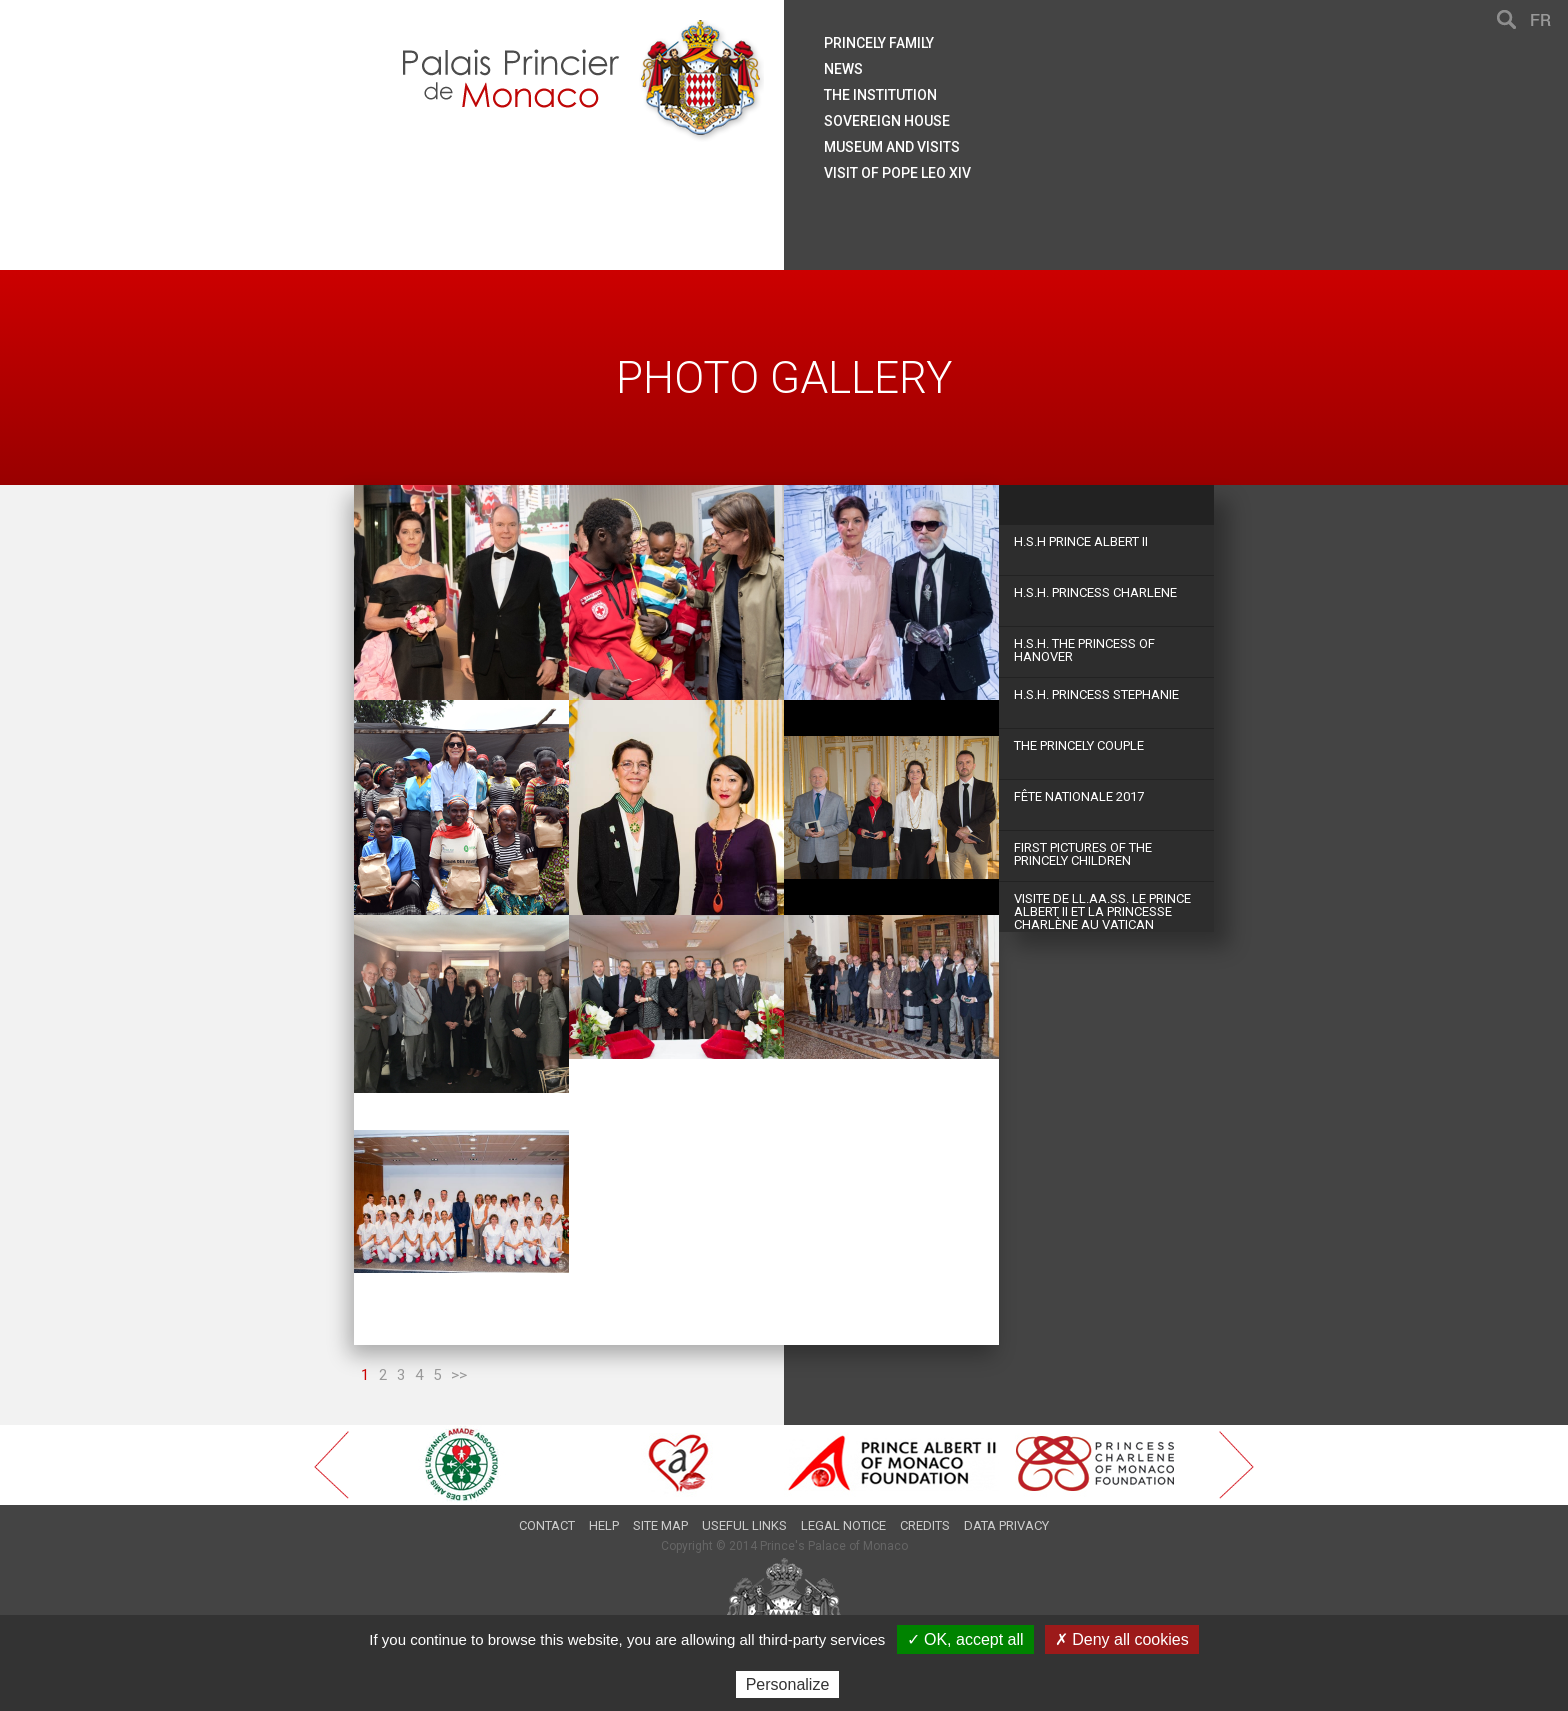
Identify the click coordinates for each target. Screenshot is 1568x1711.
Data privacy (1006, 1525)
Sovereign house (887, 121)
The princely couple (1079, 745)
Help (604, 1525)
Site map (660, 1525)
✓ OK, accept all (965, 1639)
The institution (880, 95)
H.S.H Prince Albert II (1081, 541)
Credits (925, 1525)
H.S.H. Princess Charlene (1095, 592)
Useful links (744, 1525)
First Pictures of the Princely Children (1083, 854)
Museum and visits (892, 147)
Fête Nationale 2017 (1079, 796)
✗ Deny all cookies (1122, 1639)
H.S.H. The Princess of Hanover (1084, 650)
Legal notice (843, 1525)
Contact (547, 1525)
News (843, 69)
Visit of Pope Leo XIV (897, 173)
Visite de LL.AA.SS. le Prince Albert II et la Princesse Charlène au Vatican (1102, 911)
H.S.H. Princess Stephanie (1096, 694)
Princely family (879, 43)
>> (459, 1375)
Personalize (788, 1684)
